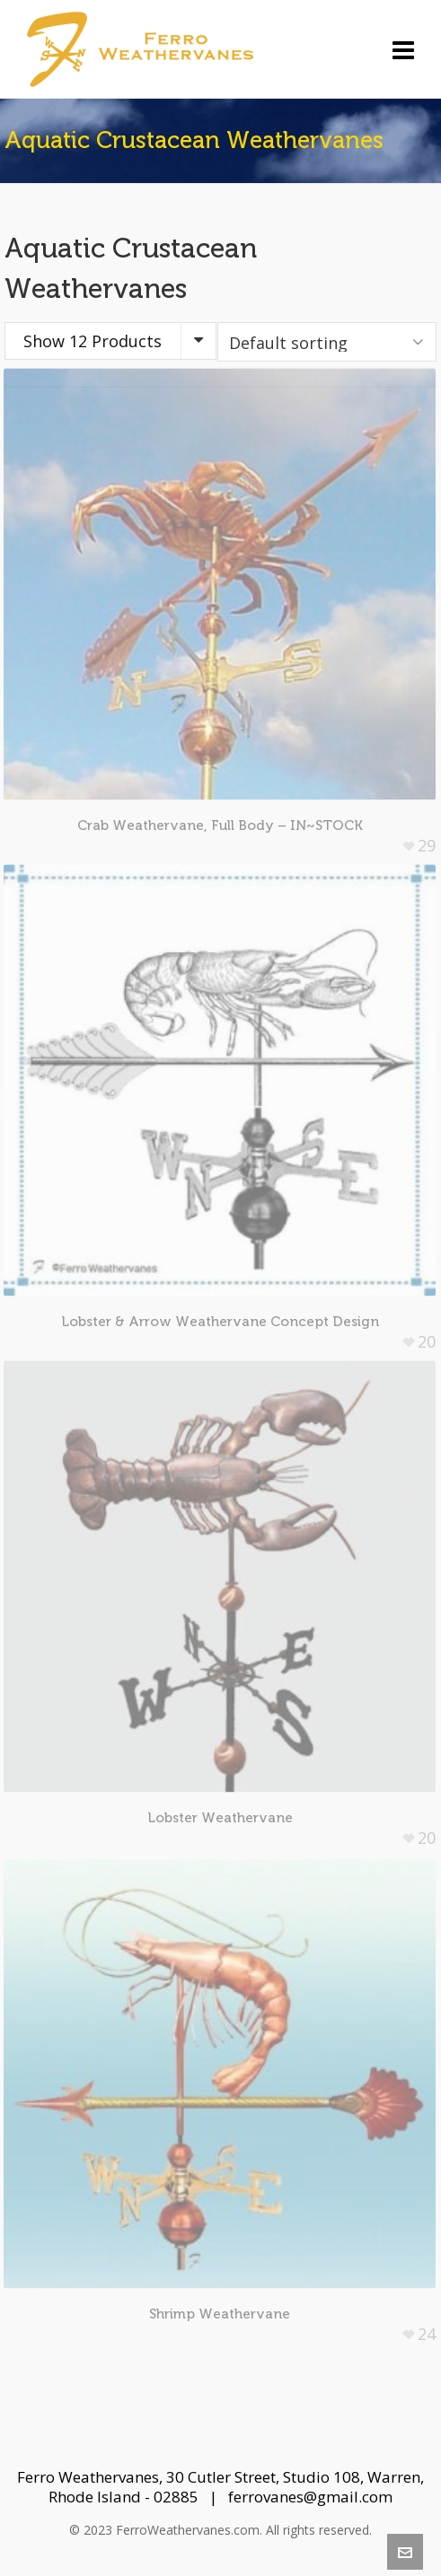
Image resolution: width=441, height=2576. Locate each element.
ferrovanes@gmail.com (310, 2496)
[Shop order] (327, 342)
